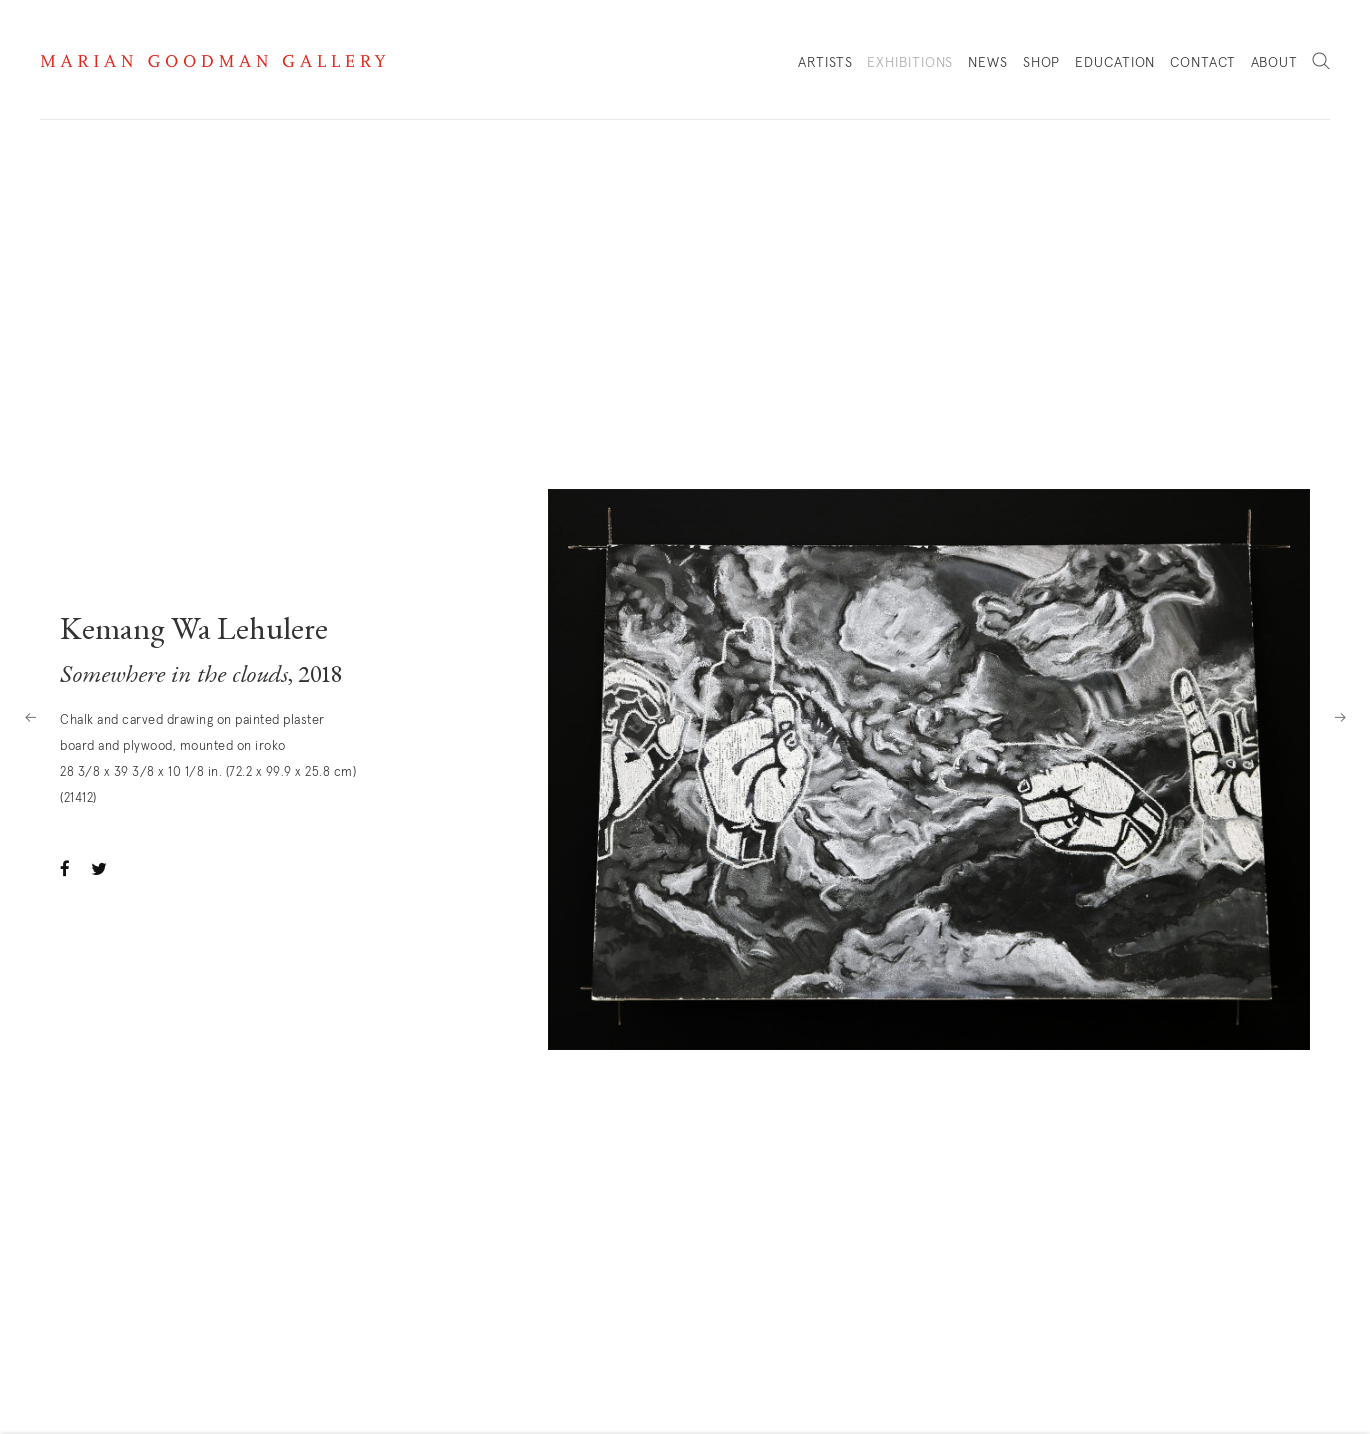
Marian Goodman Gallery (213, 61)
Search (1321, 62)
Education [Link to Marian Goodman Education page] (1115, 63)
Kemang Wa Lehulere (194, 632)
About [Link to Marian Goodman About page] (1275, 63)
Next (1340, 717)
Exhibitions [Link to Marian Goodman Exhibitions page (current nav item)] (910, 63)
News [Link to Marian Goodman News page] (988, 63)
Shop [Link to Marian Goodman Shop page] (1042, 67)
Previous (30, 717)
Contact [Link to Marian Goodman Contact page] (1202, 63)
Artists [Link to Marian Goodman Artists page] (825, 63)
